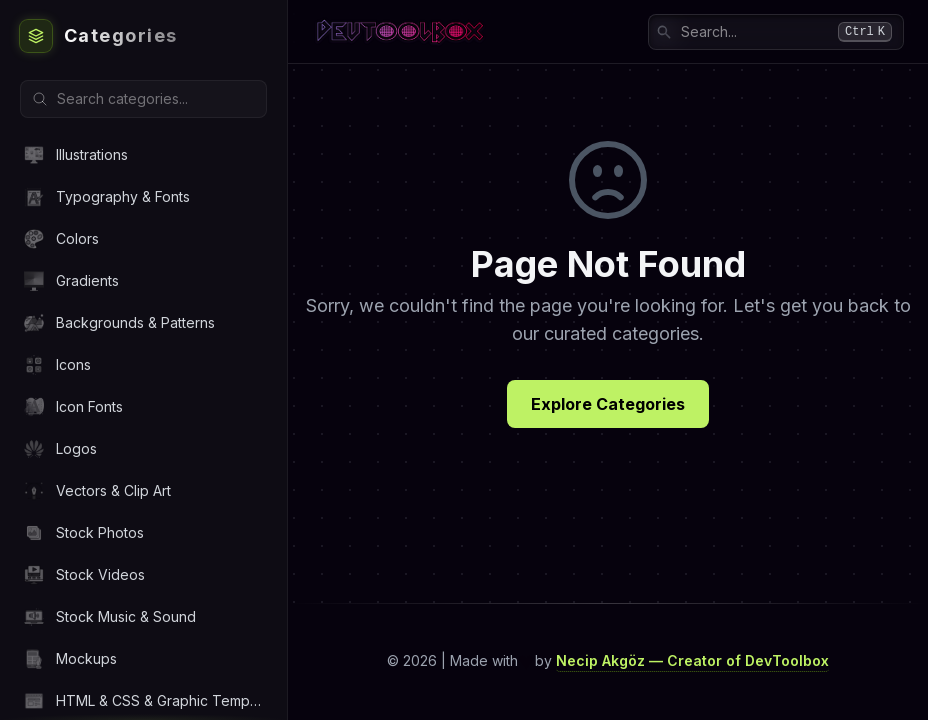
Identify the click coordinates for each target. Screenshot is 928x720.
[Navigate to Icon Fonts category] (143, 406)
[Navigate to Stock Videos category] (143, 574)
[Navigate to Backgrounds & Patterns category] (143, 322)
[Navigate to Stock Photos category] (143, 532)
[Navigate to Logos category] (143, 448)
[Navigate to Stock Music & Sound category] (143, 616)
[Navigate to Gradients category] (143, 280)
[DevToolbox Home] (143, 36)
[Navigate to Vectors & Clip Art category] (143, 490)
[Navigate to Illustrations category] (143, 154)
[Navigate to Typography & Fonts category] (143, 196)
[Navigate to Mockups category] (143, 658)
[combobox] (776, 32)
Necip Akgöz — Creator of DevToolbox (692, 660)
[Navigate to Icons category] (143, 364)
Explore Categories (608, 404)
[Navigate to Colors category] (143, 238)
